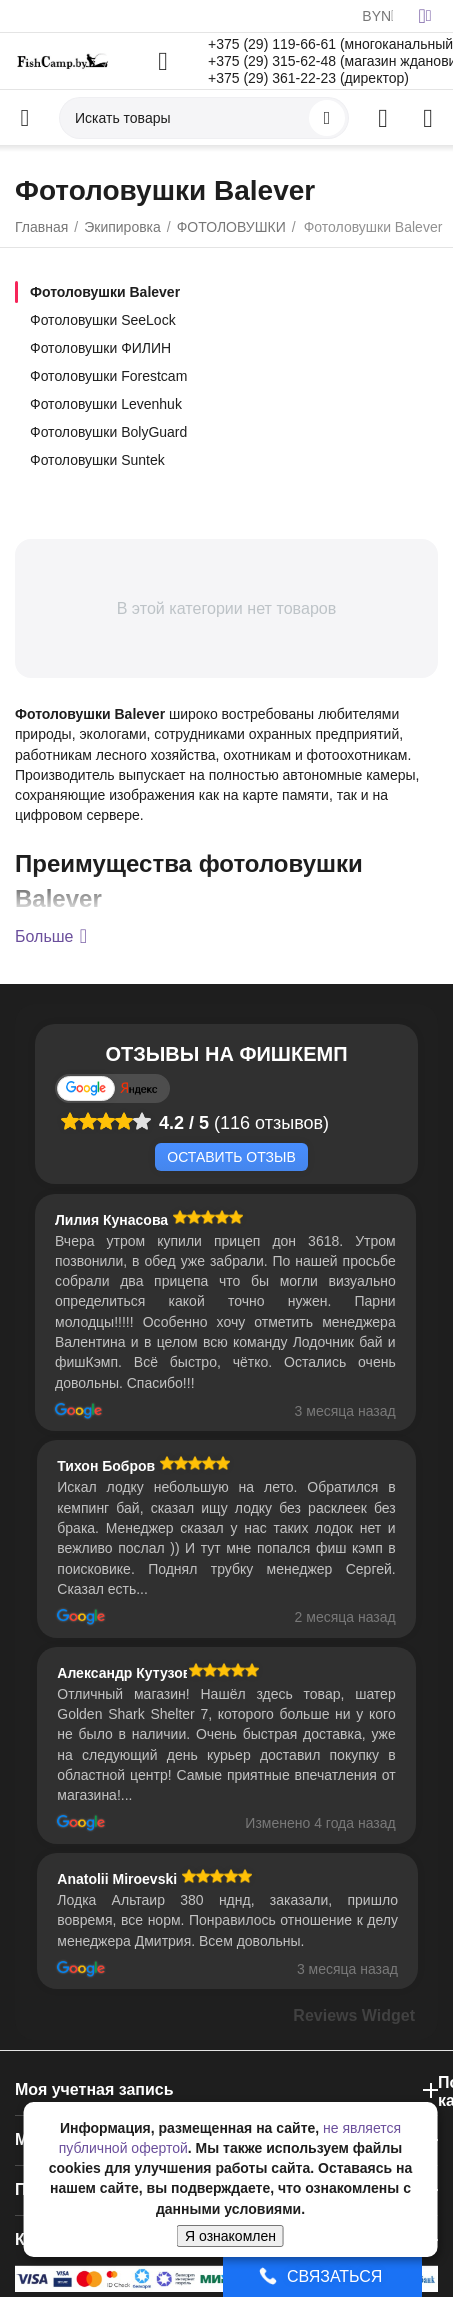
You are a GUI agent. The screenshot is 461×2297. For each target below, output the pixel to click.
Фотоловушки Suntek (97, 460)
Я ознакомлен (230, 2236)
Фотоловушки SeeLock (103, 320)
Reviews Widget (354, 2015)
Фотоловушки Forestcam (108, 376)
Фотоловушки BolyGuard (108, 432)
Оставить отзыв (231, 1157)
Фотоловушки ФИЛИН (100, 348)
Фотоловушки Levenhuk (106, 404)
